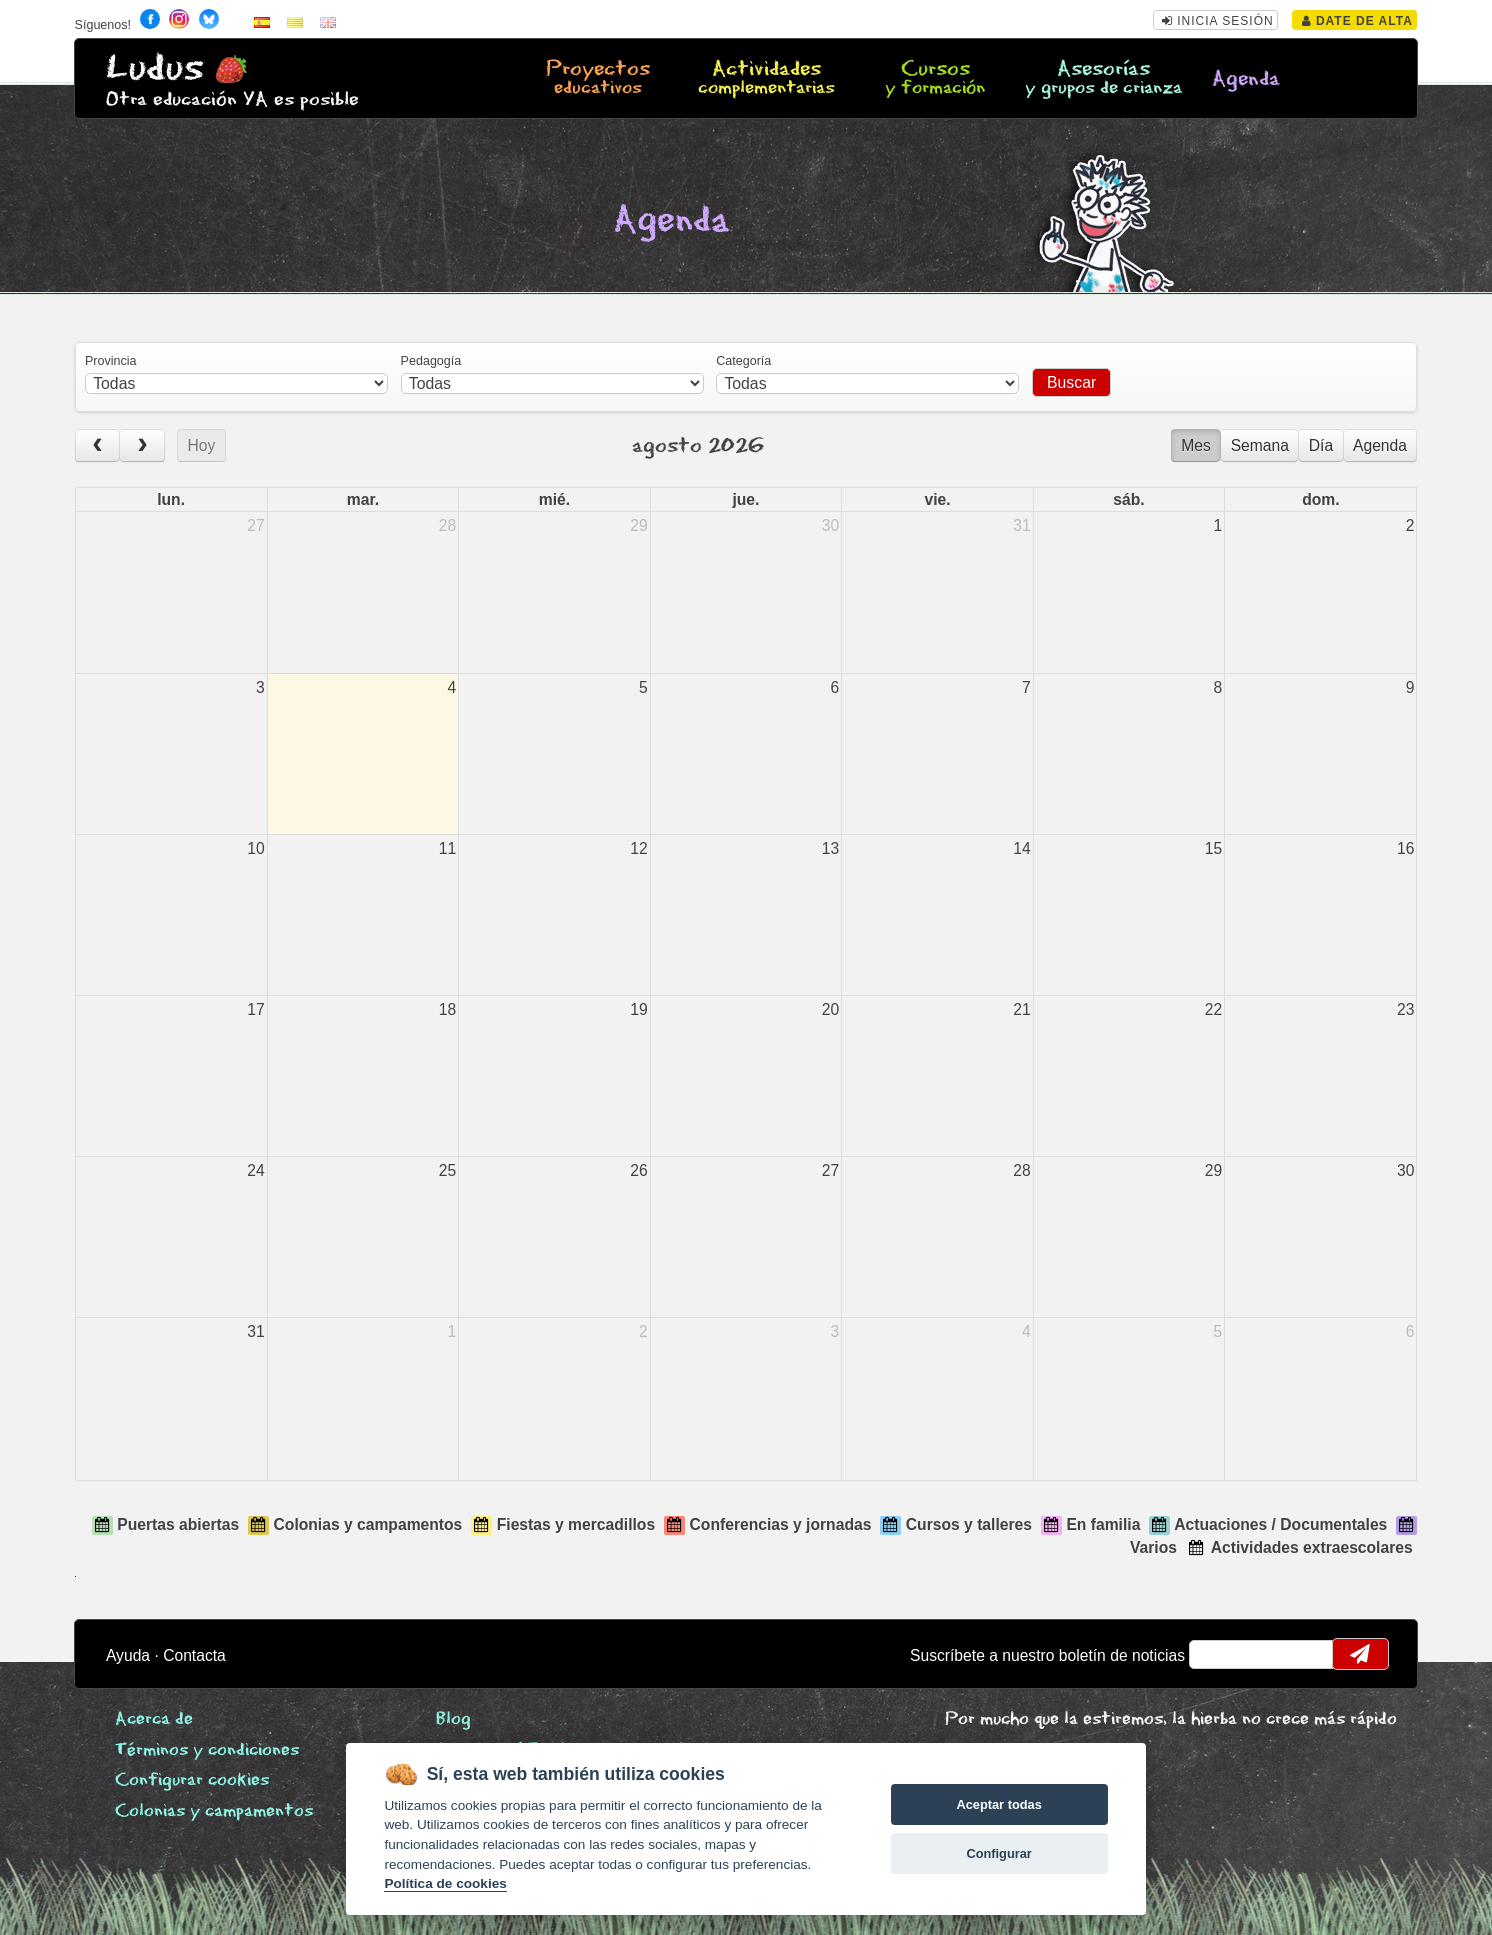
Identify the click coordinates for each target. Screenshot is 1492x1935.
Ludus (155, 68)
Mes (1196, 445)
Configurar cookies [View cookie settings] (192, 1780)
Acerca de (154, 1719)
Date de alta (1357, 21)
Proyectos (598, 79)
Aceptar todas (998, 1804)
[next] (142, 445)
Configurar (998, 1853)
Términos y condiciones (207, 1750)
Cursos (935, 79)
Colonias (214, 1811)
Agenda (1246, 79)
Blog (453, 1719)
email (1217, 1654)
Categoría (743, 361)
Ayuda (128, 1655)
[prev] (98, 445)
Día (1321, 445)
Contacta (194, 1655)
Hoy (202, 445)
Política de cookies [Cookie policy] (445, 1883)
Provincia (111, 361)
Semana (1260, 445)
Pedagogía (431, 361)
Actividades (766, 79)
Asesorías (1104, 79)
